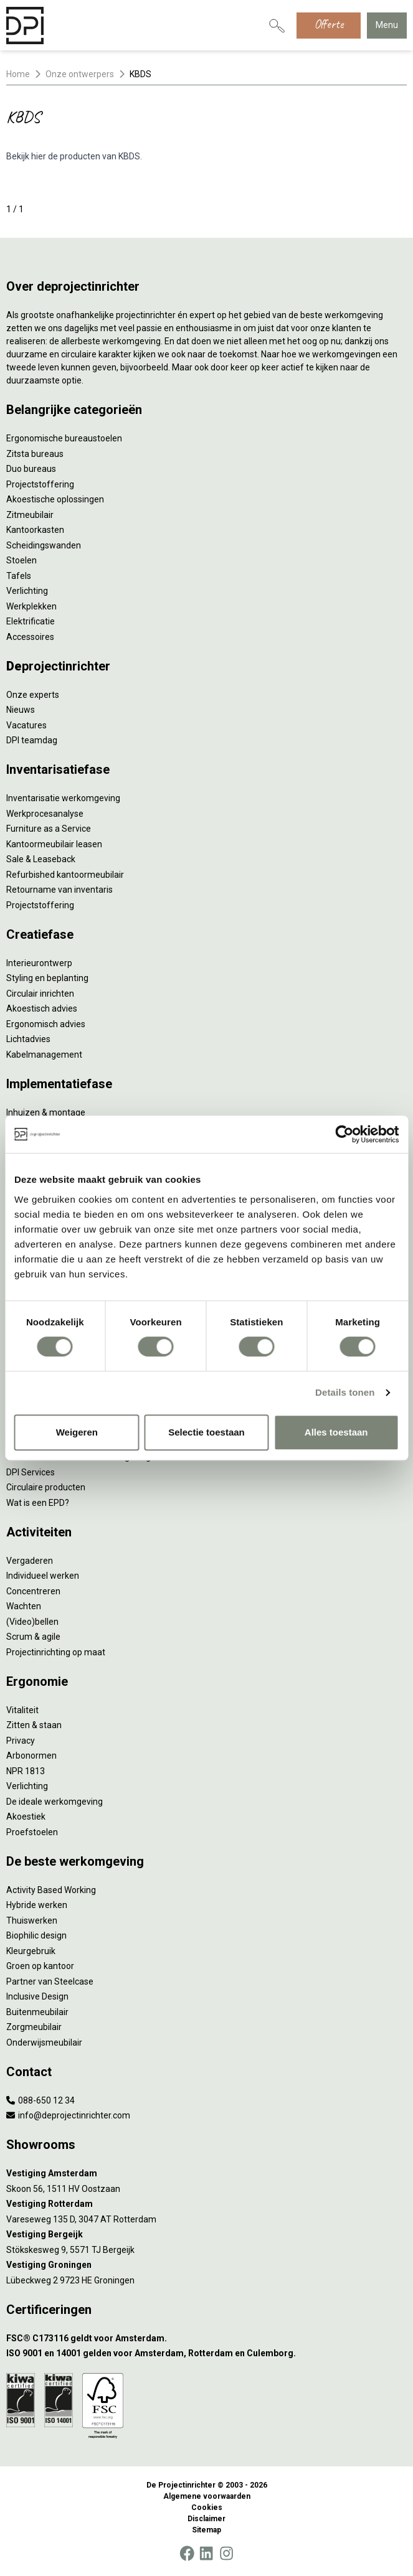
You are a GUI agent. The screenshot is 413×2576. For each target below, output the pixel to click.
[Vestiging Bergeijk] (206, 2234)
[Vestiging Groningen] (206, 2265)
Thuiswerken (31, 1920)
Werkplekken (31, 606)
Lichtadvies (28, 1039)
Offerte (328, 24)
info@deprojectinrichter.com (68, 2115)
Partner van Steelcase (49, 1981)
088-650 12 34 (40, 2100)
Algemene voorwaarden (206, 2496)
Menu (387, 25)
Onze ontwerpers (79, 74)
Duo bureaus (31, 469)
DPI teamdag (31, 740)
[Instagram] (226, 2553)
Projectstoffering (40, 484)
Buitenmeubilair (37, 2012)
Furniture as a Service (48, 829)
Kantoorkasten (35, 530)
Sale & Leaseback (40, 859)
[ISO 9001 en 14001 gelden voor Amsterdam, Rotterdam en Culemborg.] (206, 2353)
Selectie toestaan (206, 1432)
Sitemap (206, 2530)
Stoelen (21, 560)
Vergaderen (29, 1561)
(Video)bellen (32, 1622)
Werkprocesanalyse (44, 814)
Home (18, 74)
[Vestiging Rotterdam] (206, 2204)
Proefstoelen (32, 1832)
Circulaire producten (45, 1487)
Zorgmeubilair (34, 2027)
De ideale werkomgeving (54, 1802)
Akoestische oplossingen (55, 499)
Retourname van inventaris (59, 890)
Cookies (206, 2507)
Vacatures (26, 725)
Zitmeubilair (30, 515)
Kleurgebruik (30, 1951)
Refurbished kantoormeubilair (65, 875)
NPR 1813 (25, 1771)
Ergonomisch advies (45, 1024)
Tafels (18, 576)
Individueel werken (42, 1576)
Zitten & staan (34, 1725)
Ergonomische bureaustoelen (64, 438)
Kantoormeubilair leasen (54, 844)
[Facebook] (187, 2553)
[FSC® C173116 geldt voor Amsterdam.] (206, 2338)
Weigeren (77, 1432)
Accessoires (30, 637)
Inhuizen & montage (45, 1112)
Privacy (20, 1741)
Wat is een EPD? (37, 1503)
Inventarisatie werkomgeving (63, 798)
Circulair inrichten (40, 994)
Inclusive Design (37, 1996)
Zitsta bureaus (35, 454)
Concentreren (33, 1591)
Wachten (23, 1606)
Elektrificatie (30, 621)
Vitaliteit (22, 1710)
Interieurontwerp (39, 963)
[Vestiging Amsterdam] (206, 2173)
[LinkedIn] (206, 2553)
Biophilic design (36, 1935)
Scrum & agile (33, 1637)
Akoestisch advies (41, 1008)
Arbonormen (31, 1755)
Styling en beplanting (47, 978)
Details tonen (344, 1392)
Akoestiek (25, 1817)
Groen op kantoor (40, 1966)
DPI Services (30, 1472)
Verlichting (27, 591)
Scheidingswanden (43, 545)
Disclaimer (206, 2518)
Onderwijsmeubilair (44, 2042)
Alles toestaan (336, 1432)
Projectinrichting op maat (55, 1652)
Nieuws (20, 710)
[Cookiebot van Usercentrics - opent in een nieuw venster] (344, 1134)
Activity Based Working (51, 1890)
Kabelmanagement (44, 1055)
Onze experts (32, 695)
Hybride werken (36, 1905)
